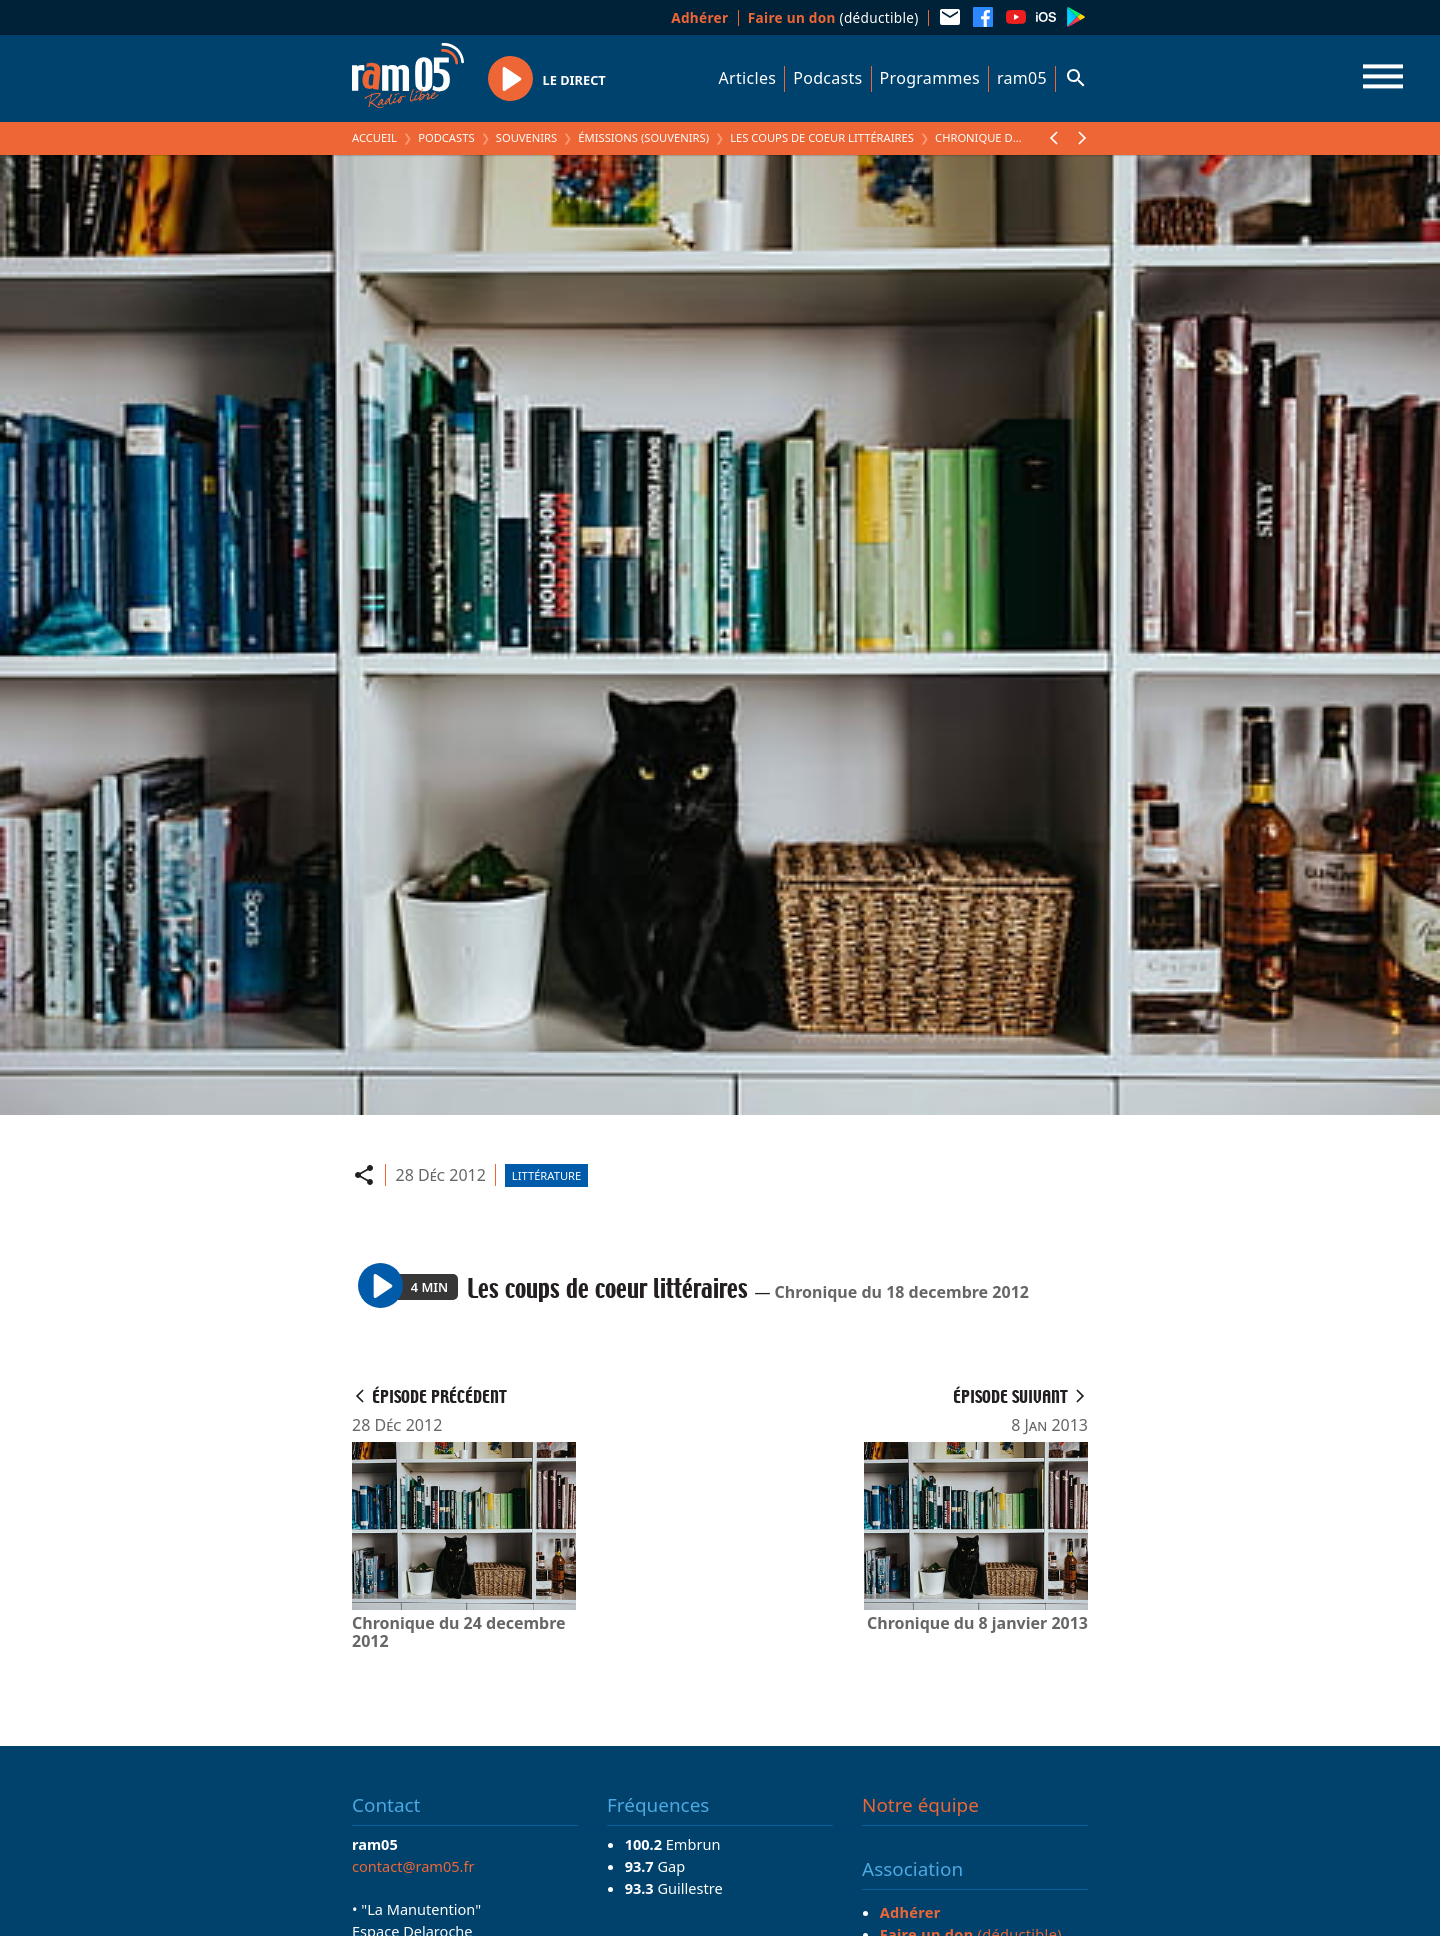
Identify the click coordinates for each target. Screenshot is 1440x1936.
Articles (748, 78)
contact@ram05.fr (413, 1866)
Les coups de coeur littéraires (822, 137)
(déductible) (833, 17)
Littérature (546, 1175)
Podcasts (827, 78)
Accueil (374, 137)
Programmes (930, 78)
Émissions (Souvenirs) (643, 137)
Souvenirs (526, 137)
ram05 (1022, 78)
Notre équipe (920, 1805)
